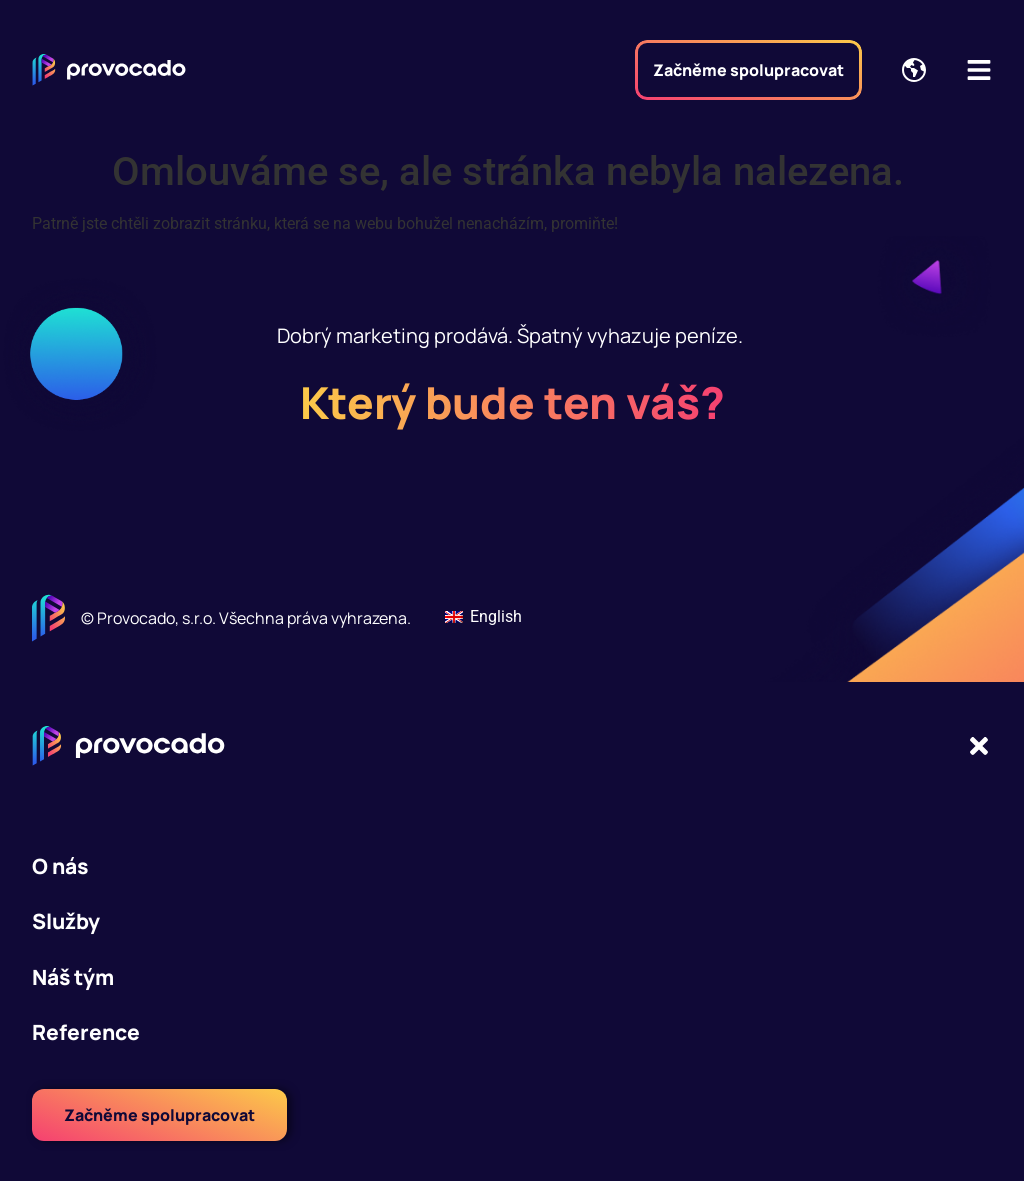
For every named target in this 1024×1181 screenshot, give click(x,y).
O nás (60, 866)
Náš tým (73, 977)
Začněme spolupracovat (748, 70)
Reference (86, 1032)
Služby (66, 921)
